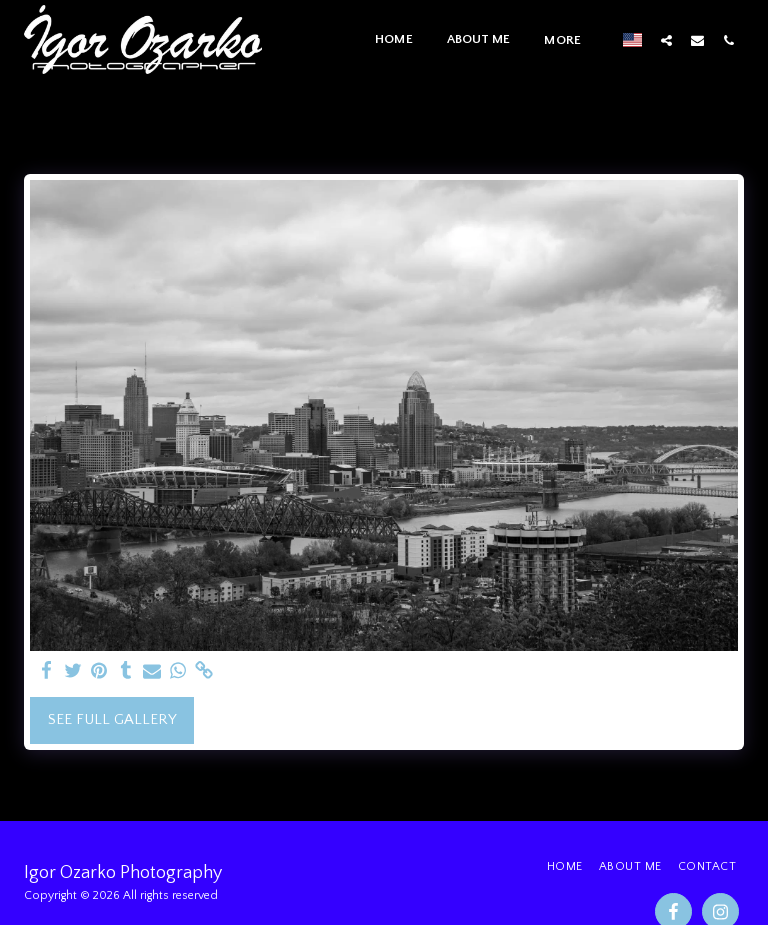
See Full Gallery (112, 719)
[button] (666, 40)
